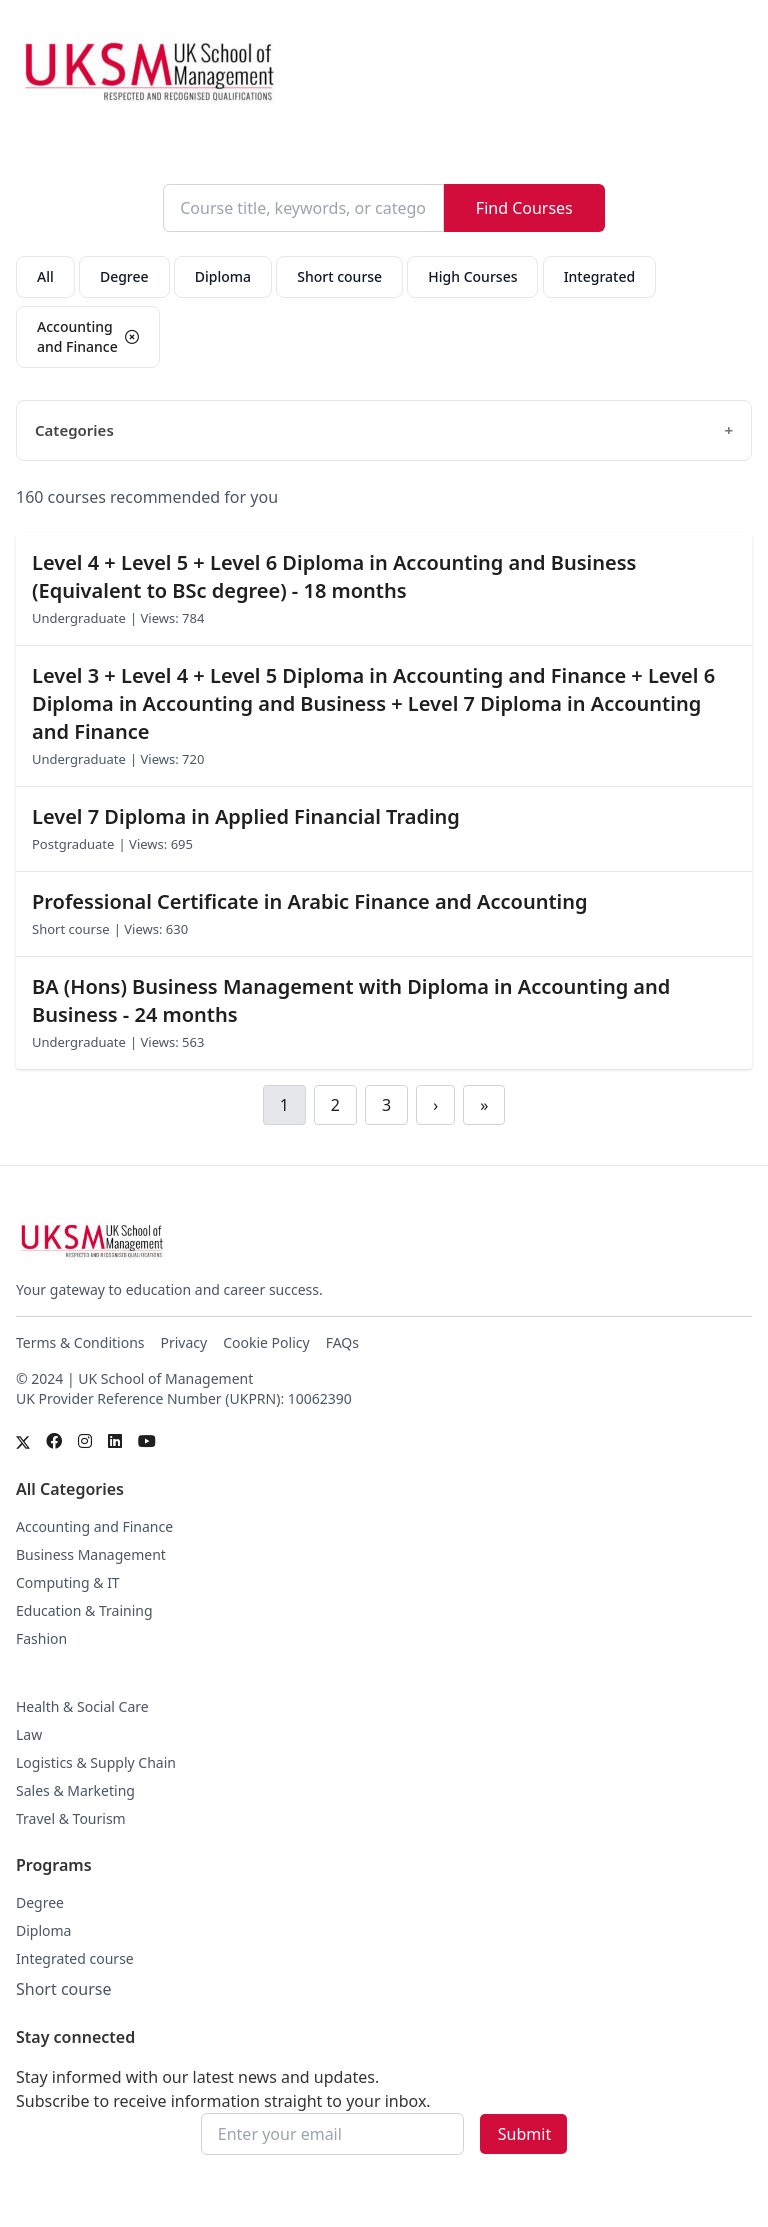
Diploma (223, 276)
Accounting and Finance (94, 1526)
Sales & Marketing (75, 1790)
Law (29, 1734)
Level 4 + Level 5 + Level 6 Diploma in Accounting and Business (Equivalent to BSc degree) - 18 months (334, 576)
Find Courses (524, 208)
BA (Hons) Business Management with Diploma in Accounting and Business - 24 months (351, 1000)
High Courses (472, 276)
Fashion (41, 1638)
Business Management (91, 1554)
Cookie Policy (266, 1342)
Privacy (184, 1342)
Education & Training (84, 1610)
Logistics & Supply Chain (96, 1762)
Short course (339, 276)
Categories (74, 430)
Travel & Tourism (71, 1818)
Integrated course (75, 1958)
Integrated (600, 276)
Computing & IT (68, 1582)
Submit (524, 2134)
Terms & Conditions (80, 1342)
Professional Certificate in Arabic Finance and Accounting (310, 901)
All (45, 276)
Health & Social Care (82, 1706)
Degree (124, 276)
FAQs (342, 1342)
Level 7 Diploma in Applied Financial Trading (246, 816)
